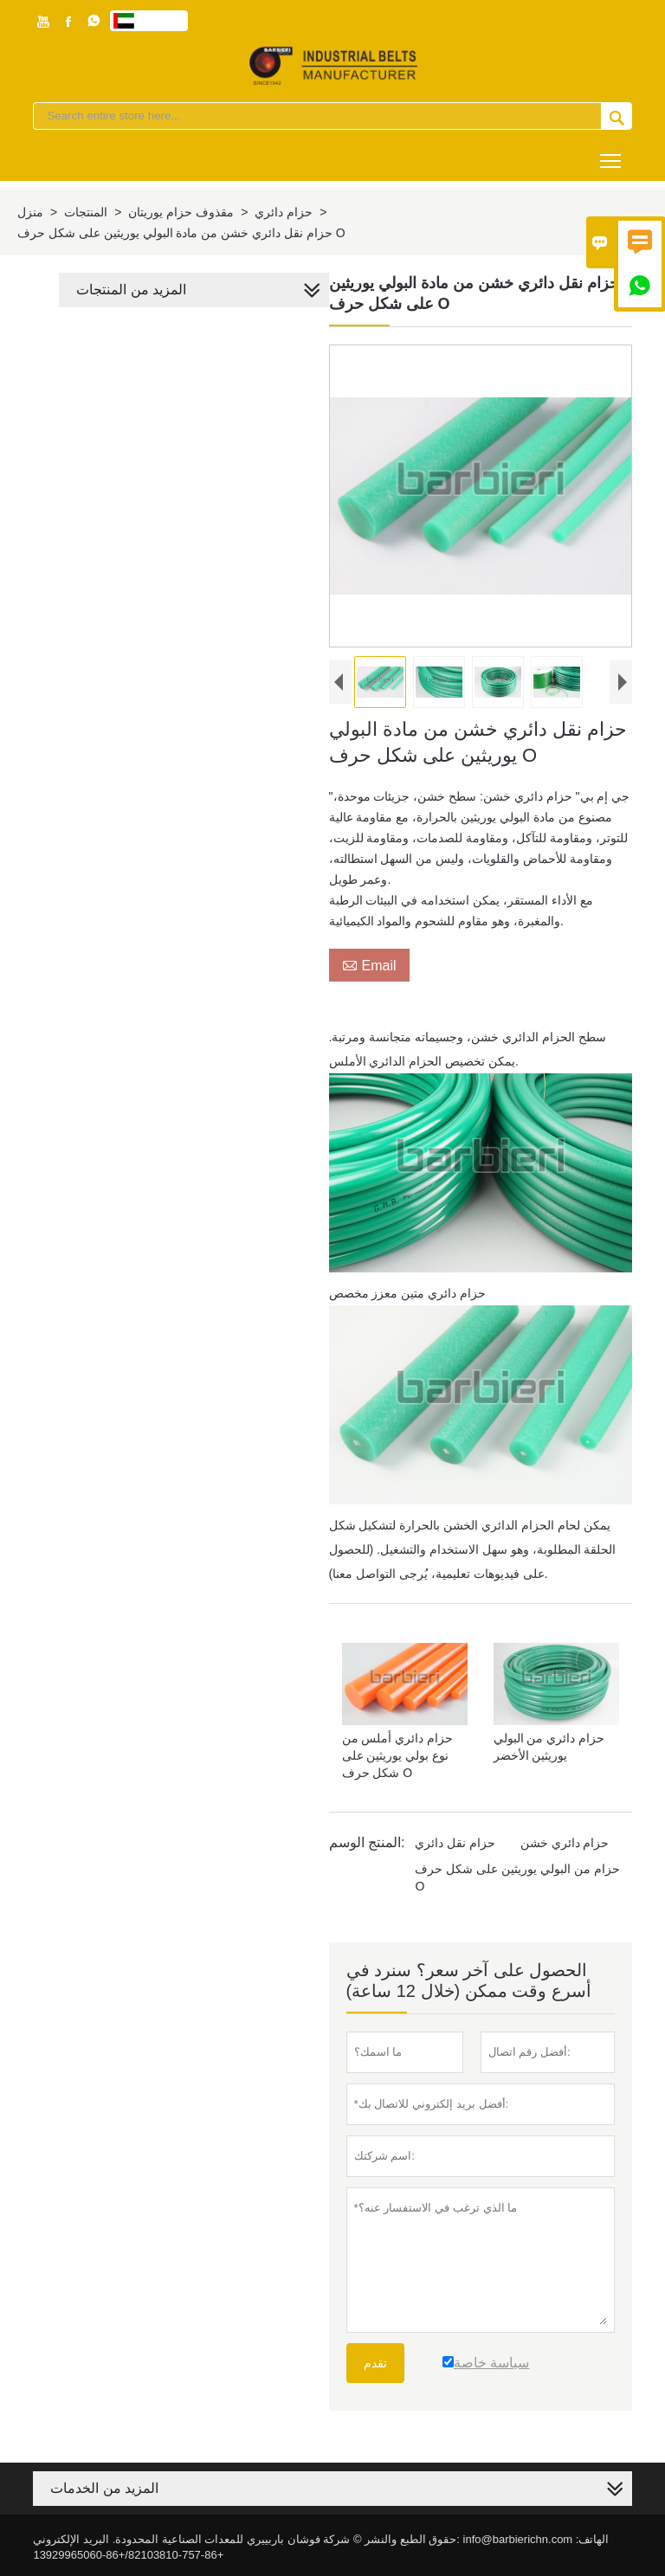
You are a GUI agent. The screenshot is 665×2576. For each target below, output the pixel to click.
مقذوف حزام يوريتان (181, 212)
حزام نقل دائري (456, 1843)
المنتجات (85, 212)
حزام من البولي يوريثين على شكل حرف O (518, 1877)
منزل (30, 212)
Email (369, 964)
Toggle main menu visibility (611, 154)
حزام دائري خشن (565, 1843)
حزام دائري (284, 212)
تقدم (375, 2363)
